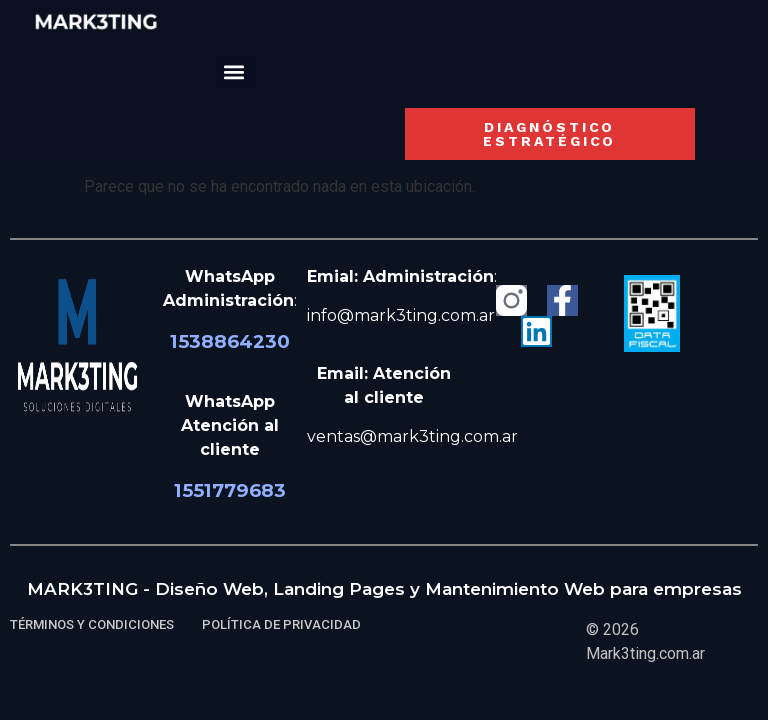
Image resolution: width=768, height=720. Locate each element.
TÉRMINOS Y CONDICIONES (92, 624)
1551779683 (230, 490)
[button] (234, 71)
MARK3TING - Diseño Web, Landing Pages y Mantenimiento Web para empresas (384, 589)
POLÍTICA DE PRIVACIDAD (281, 624)
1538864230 (230, 341)
